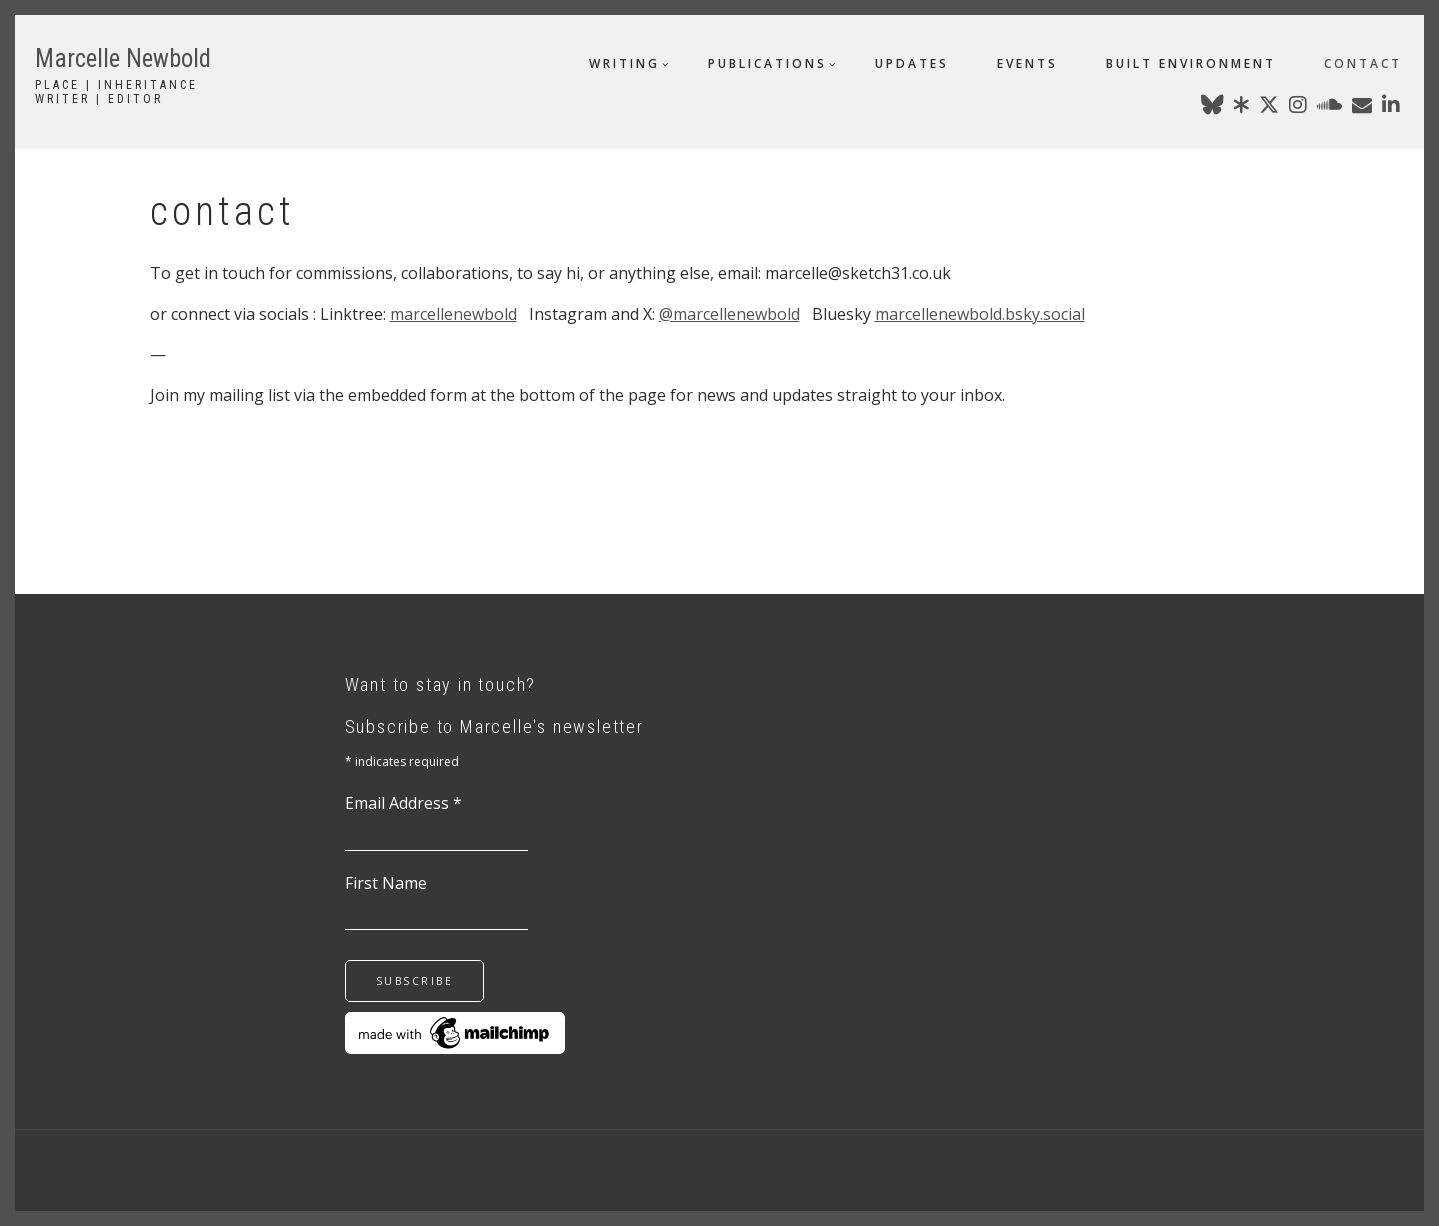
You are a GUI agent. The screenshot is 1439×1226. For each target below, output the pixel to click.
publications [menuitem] (767, 63)
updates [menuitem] (912, 63)
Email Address (403, 803)
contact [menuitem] (1363, 63)
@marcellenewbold (729, 314)
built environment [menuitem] (1191, 63)
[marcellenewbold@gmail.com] (1362, 108)
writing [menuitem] (624, 63)
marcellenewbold (453, 314)
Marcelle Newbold (123, 58)
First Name (386, 883)
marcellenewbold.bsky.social (980, 314)
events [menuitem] (1027, 63)
